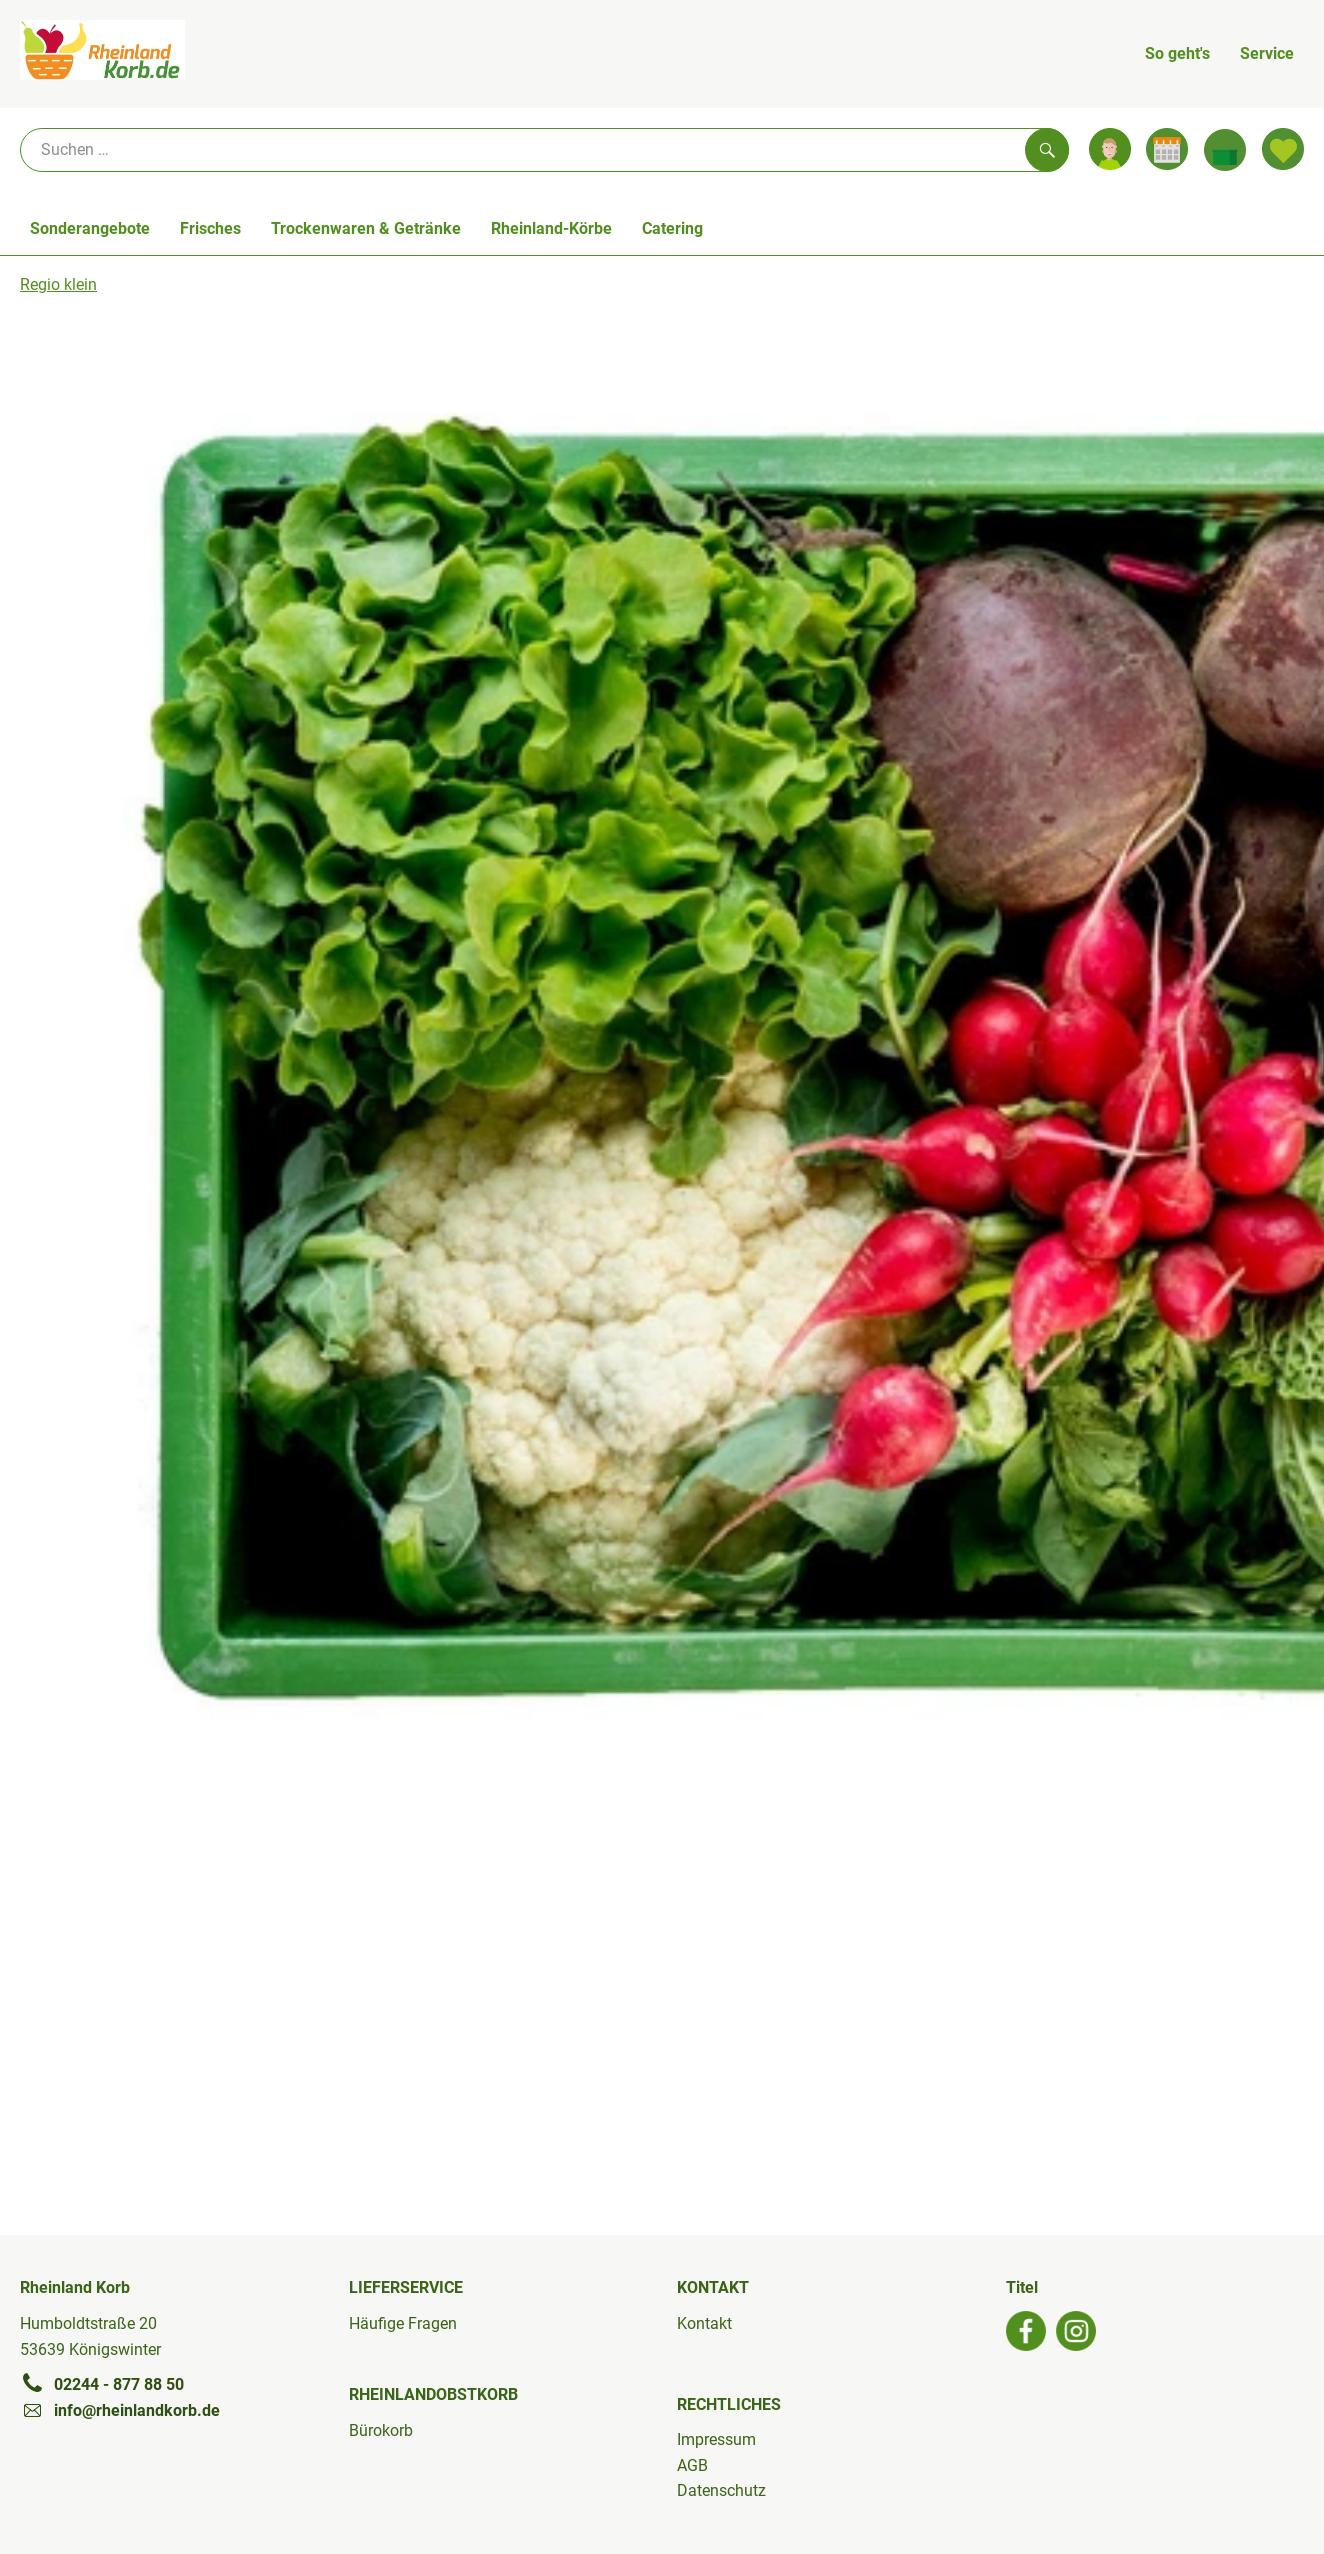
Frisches (210, 228)
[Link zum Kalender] (1167, 149)
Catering (672, 228)
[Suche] (544, 150)
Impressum (716, 2439)
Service (1267, 53)
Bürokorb (381, 2430)
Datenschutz (721, 2490)
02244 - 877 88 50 (102, 2384)
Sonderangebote (90, 228)
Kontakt (704, 2323)
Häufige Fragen (403, 2323)
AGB (692, 2465)
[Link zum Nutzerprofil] (1110, 149)
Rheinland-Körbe (551, 228)
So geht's (1177, 53)
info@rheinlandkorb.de (120, 2410)
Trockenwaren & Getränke (366, 228)
